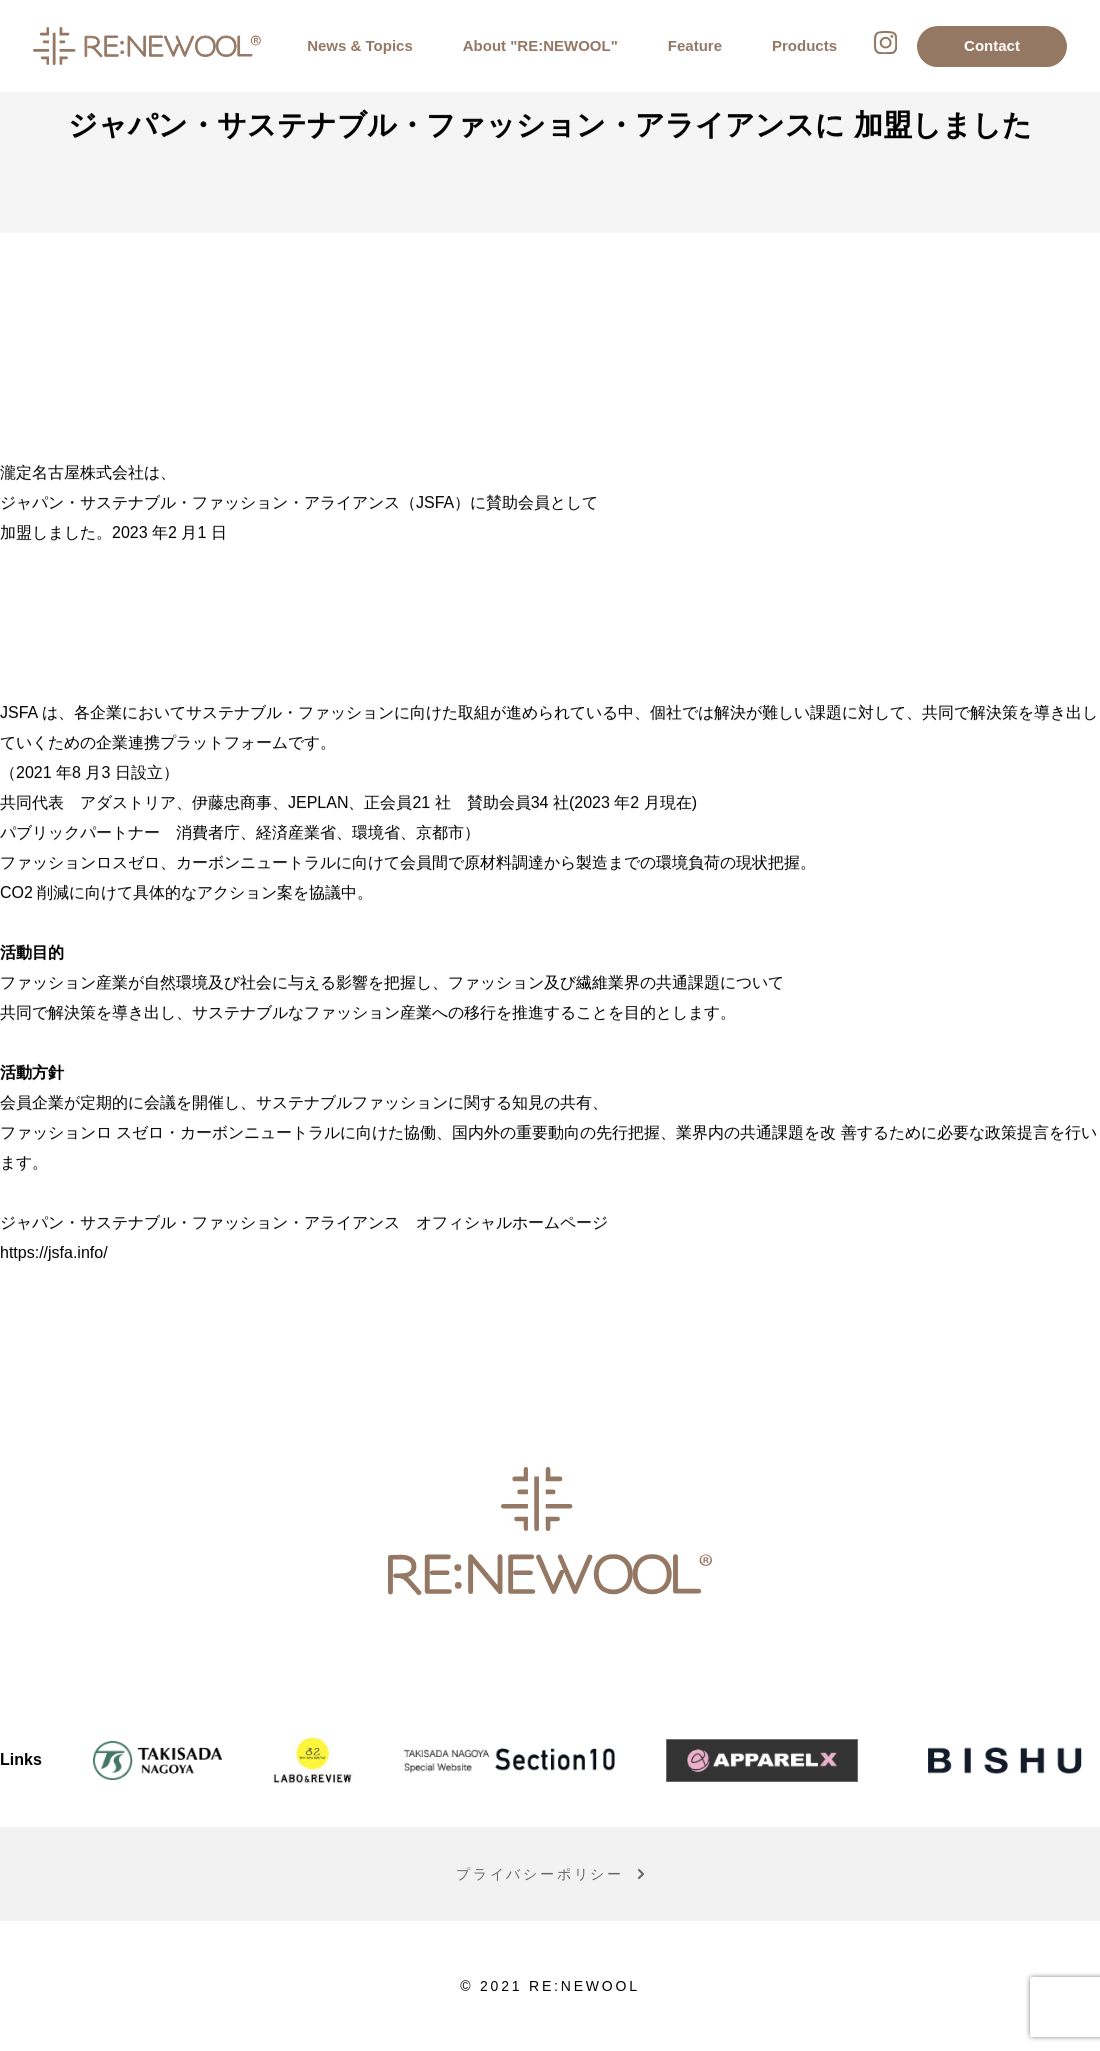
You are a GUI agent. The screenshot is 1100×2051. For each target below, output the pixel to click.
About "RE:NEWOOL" (540, 45)
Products (804, 45)
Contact (992, 45)
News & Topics (360, 45)
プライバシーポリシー (540, 1876)
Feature (695, 45)
